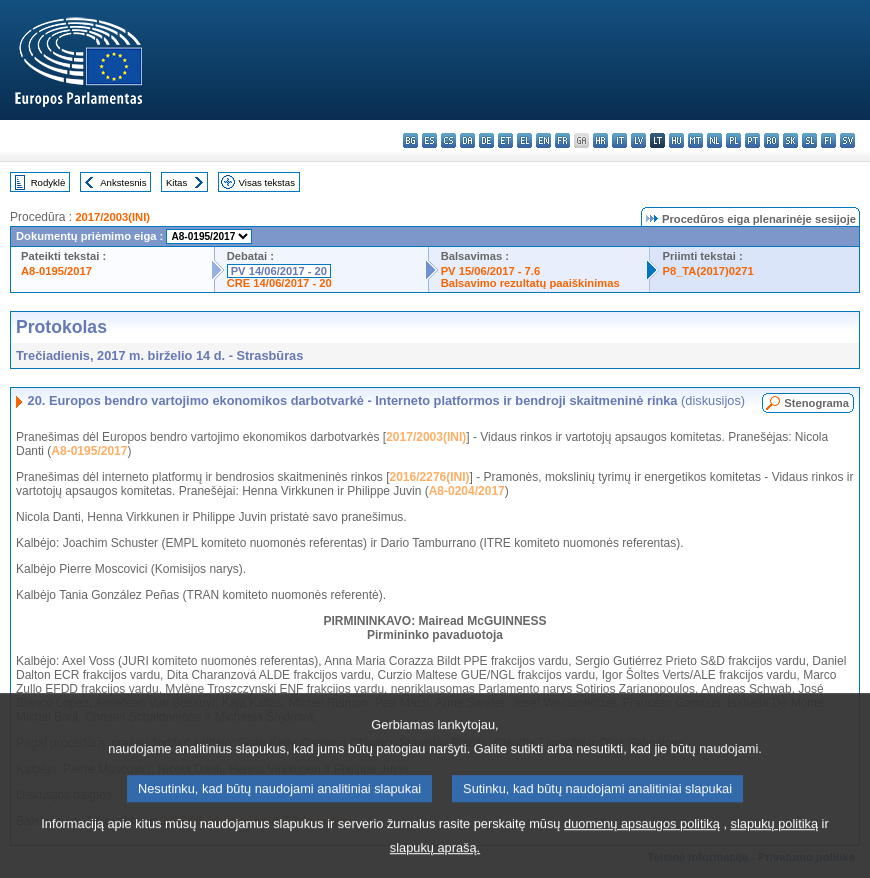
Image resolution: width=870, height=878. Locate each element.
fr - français (562, 140)
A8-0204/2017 (467, 491)
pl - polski (733, 140)
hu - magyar (676, 140)
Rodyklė (48, 182)
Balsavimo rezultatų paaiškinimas (530, 283)
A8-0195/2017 (56, 271)
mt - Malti (695, 140)
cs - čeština (448, 140)
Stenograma (816, 403)
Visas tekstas (267, 182)
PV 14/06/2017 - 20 (279, 271)
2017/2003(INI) (112, 217)
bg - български (410, 140)
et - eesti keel (505, 140)
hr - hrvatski (600, 140)
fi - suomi (828, 140)
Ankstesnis (123, 182)
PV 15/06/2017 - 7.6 (491, 271)
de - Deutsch (486, 140)
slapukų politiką (775, 842)
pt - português (752, 140)
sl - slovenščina (809, 140)
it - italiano (619, 140)
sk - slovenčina (790, 140)
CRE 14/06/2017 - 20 (279, 283)
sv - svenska (847, 140)
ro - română (771, 140)
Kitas (176, 182)
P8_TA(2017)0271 (707, 271)
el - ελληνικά (524, 140)
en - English (543, 140)
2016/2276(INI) (430, 477)
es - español (429, 140)
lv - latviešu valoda (638, 140)
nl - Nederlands (714, 140)
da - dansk (467, 140)
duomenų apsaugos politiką (642, 842)
